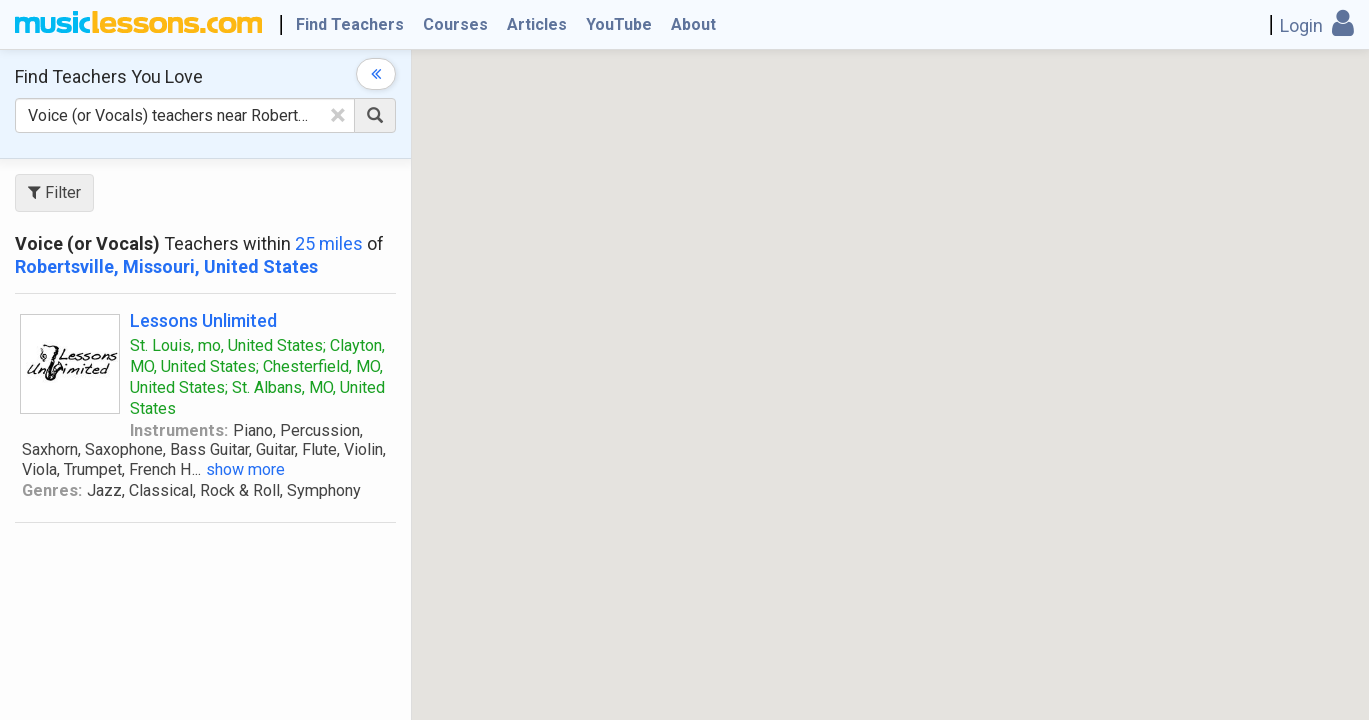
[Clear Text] (338, 115)
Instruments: (179, 430)
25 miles (329, 243)
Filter (54, 192)
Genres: (52, 490)
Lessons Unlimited (203, 320)
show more (245, 469)
